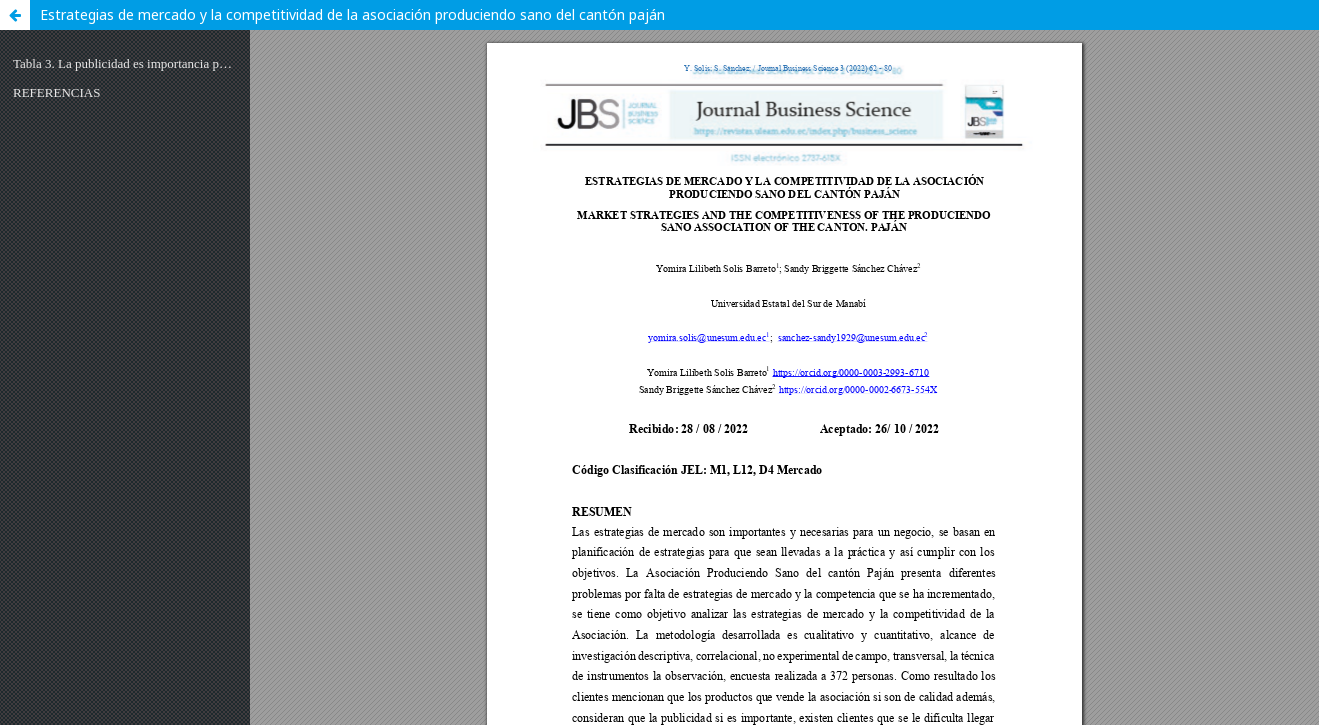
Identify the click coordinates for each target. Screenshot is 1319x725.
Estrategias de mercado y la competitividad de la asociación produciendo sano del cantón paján (352, 14)
